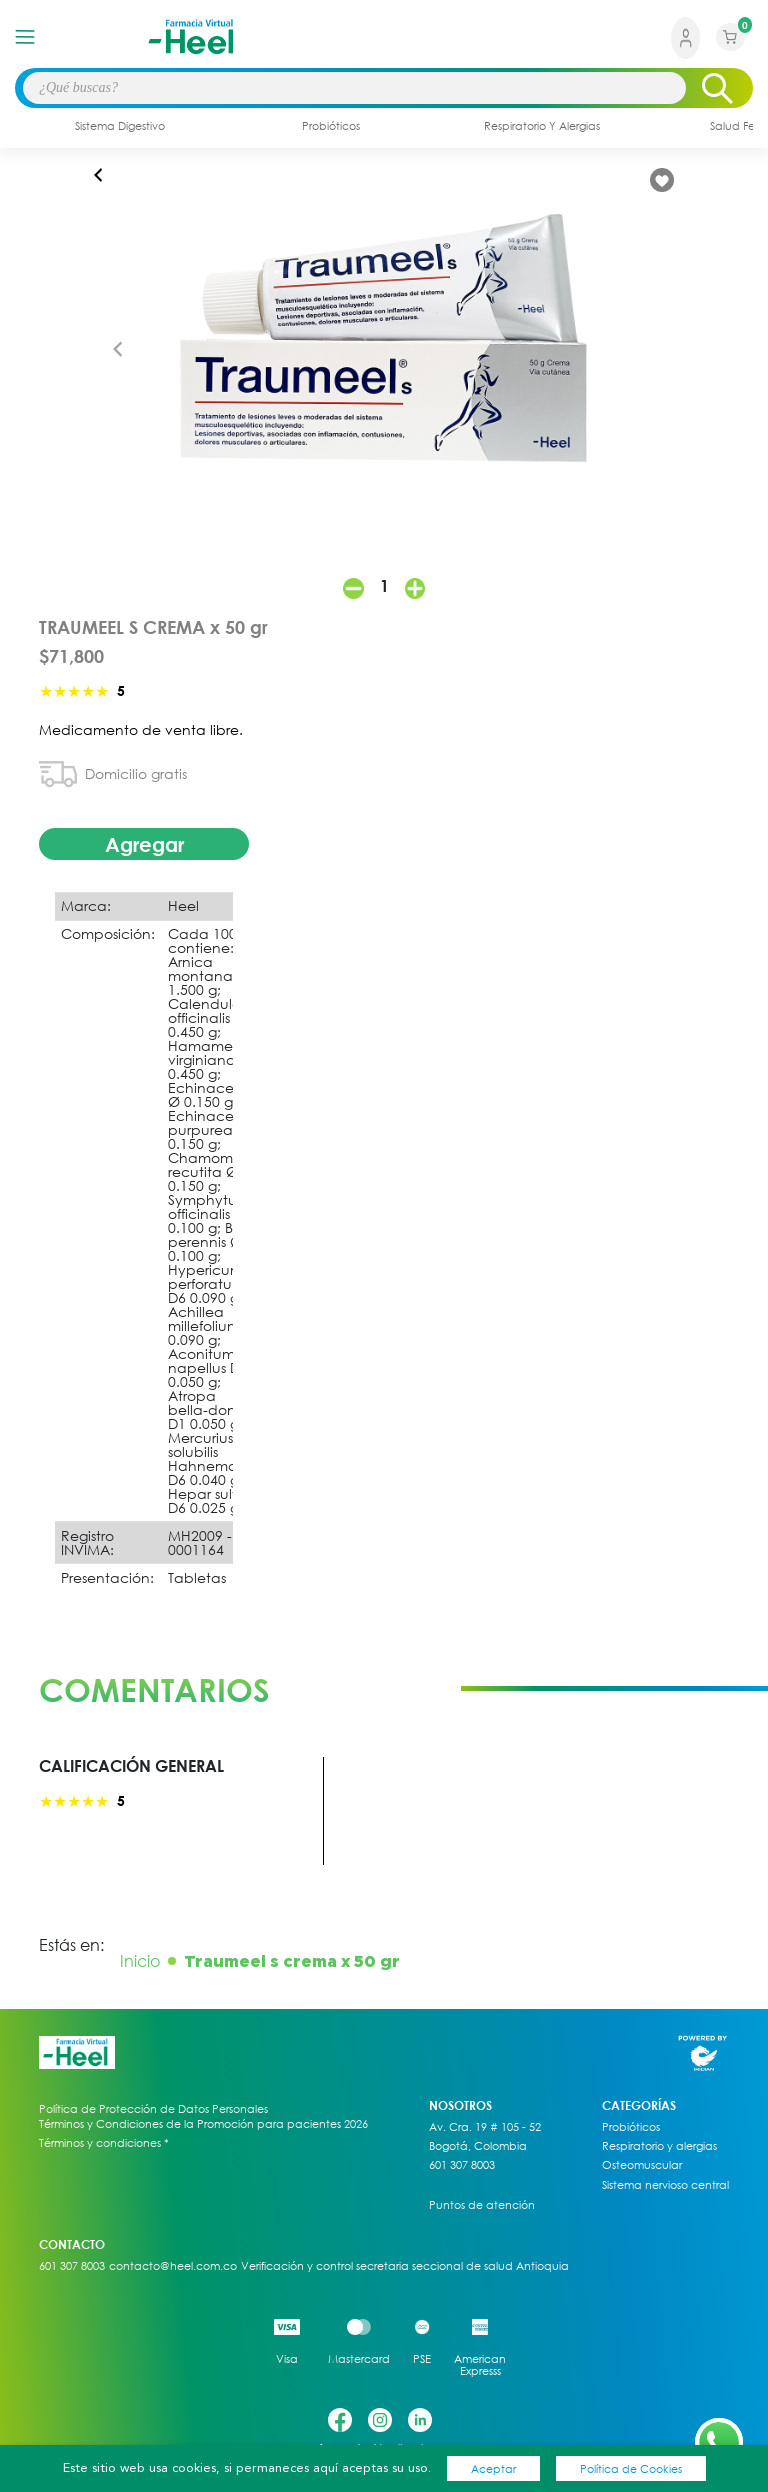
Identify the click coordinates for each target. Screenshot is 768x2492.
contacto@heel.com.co (173, 2266)
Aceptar (493, 2468)
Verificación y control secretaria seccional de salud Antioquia (405, 2266)
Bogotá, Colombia (478, 2146)
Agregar (144, 844)
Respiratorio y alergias (659, 2146)
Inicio (140, 1961)
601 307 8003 (462, 2165)
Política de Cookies (631, 2468)
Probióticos (631, 2127)
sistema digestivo (120, 125)
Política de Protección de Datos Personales (153, 2109)
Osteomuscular (642, 2165)
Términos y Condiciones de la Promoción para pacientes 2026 (203, 2123)
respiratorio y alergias (542, 125)
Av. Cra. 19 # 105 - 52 (485, 2127)
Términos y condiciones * (104, 2143)
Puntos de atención (482, 2205)
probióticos (331, 125)
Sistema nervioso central (665, 2185)
